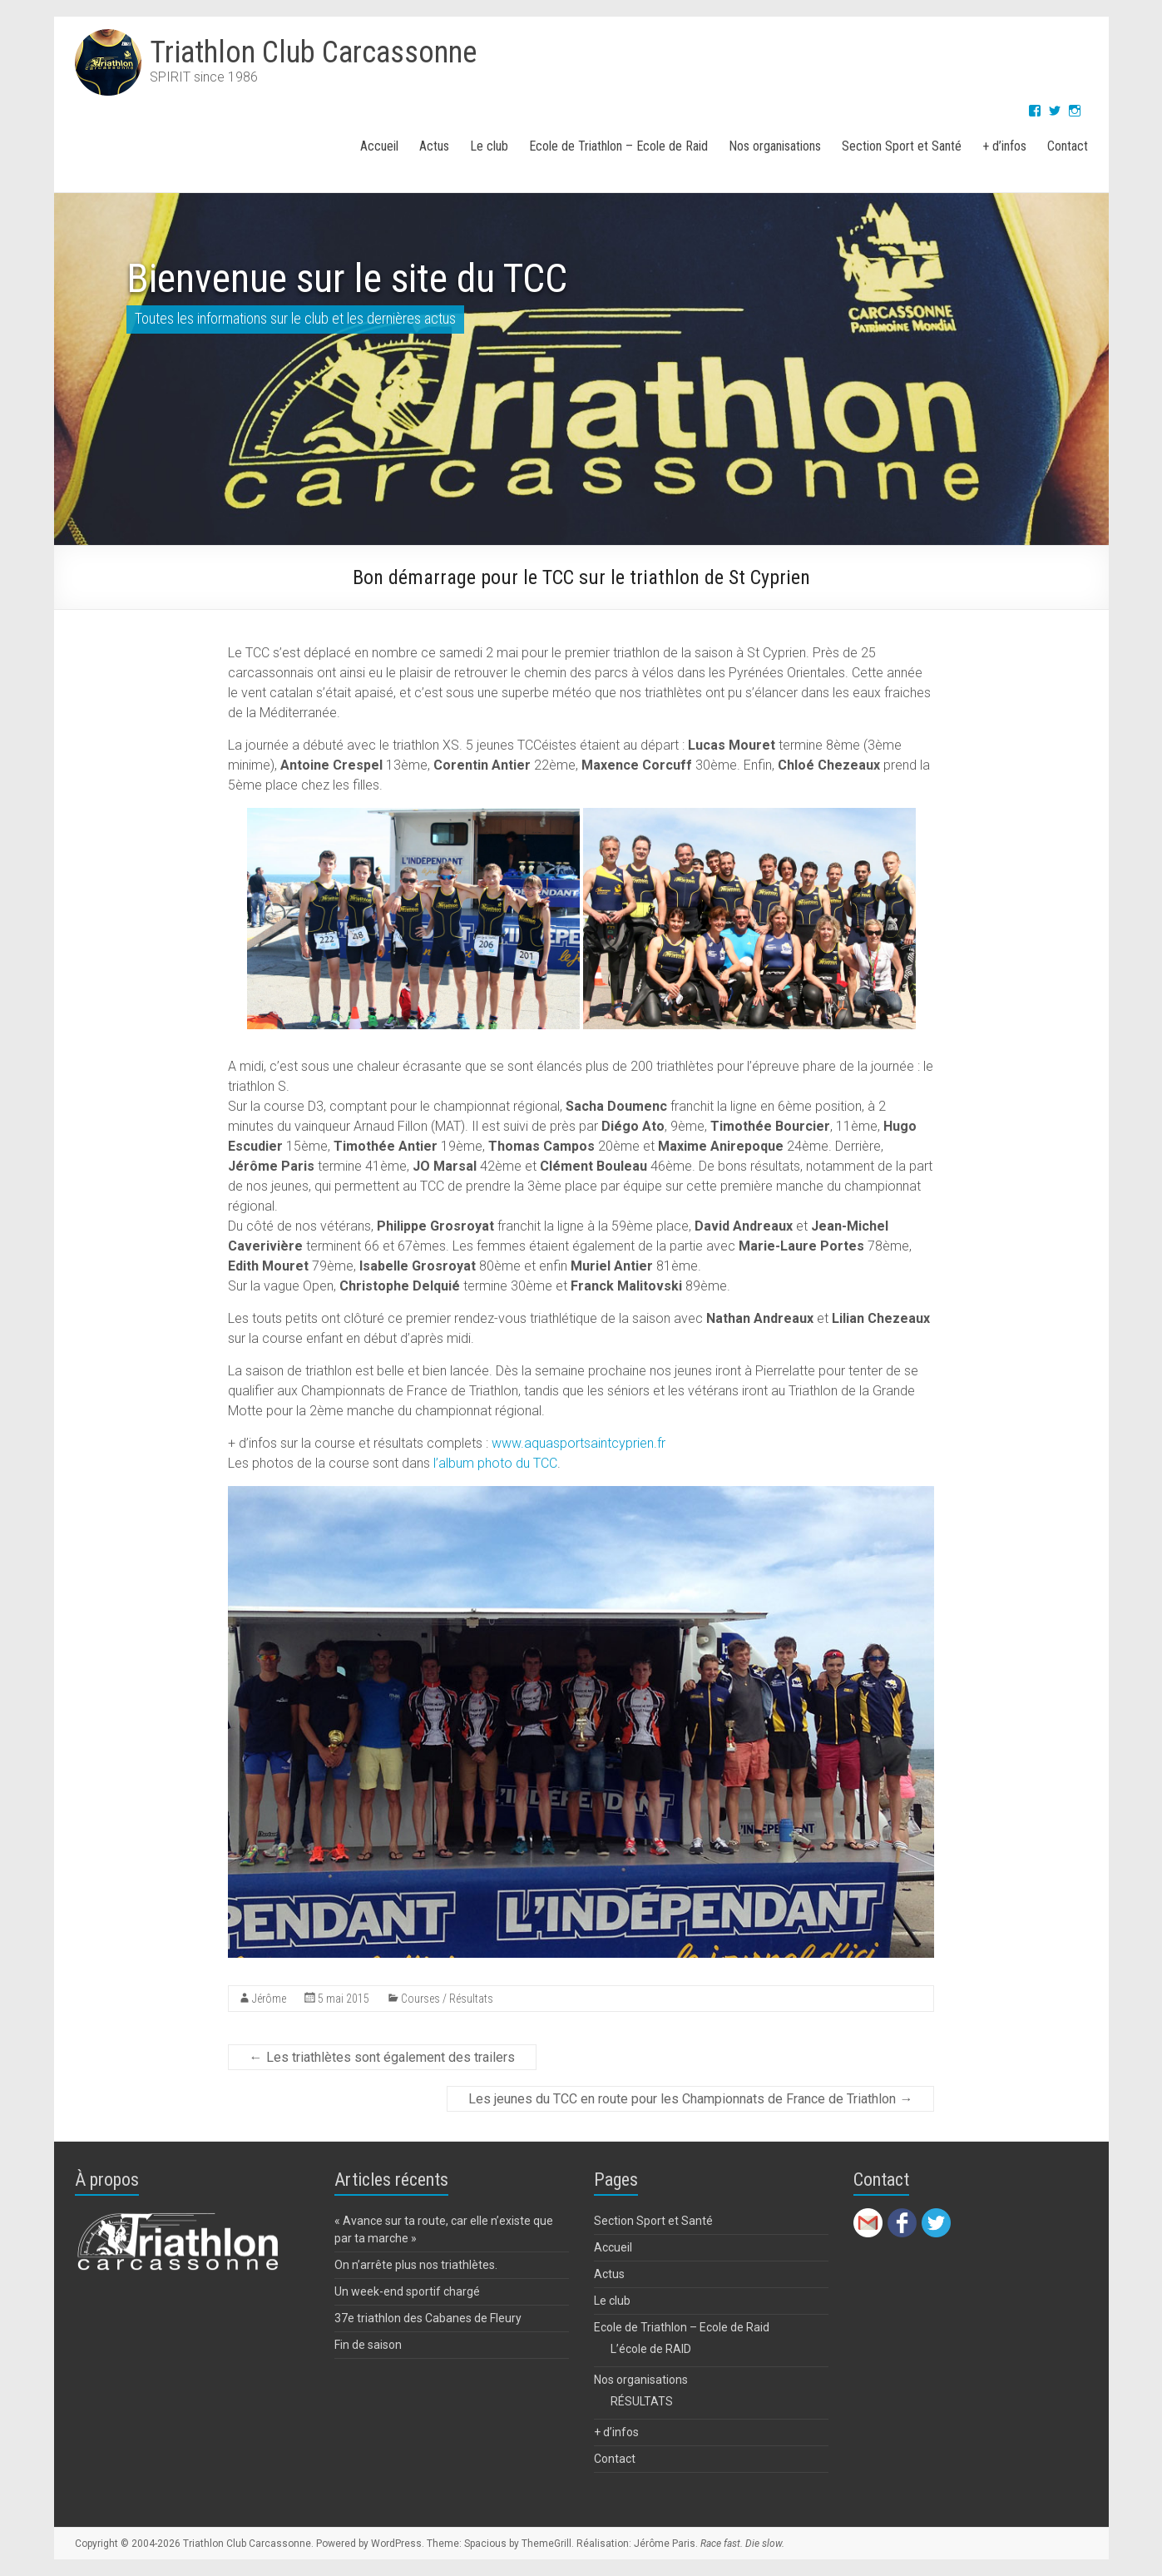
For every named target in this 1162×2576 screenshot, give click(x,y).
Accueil (379, 146)
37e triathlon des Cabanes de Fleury (428, 2318)
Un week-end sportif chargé (407, 2291)
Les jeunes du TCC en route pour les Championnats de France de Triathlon (690, 2099)
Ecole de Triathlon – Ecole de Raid (618, 146)
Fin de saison (368, 2344)
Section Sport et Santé (902, 146)
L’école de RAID (651, 2349)
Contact (1067, 146)
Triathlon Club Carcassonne (313, 52)
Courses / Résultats (447, 1998)
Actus (434, 146)
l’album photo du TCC (495, 1463)
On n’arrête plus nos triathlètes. (415, 2264)
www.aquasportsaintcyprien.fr (578, 1443)
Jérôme (269, 1998)
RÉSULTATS (642, 2401)
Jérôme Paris (664, 2543)
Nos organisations (775, 146)
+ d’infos (1004, 146)
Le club (489, 146)
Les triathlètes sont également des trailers (382, 2057)
